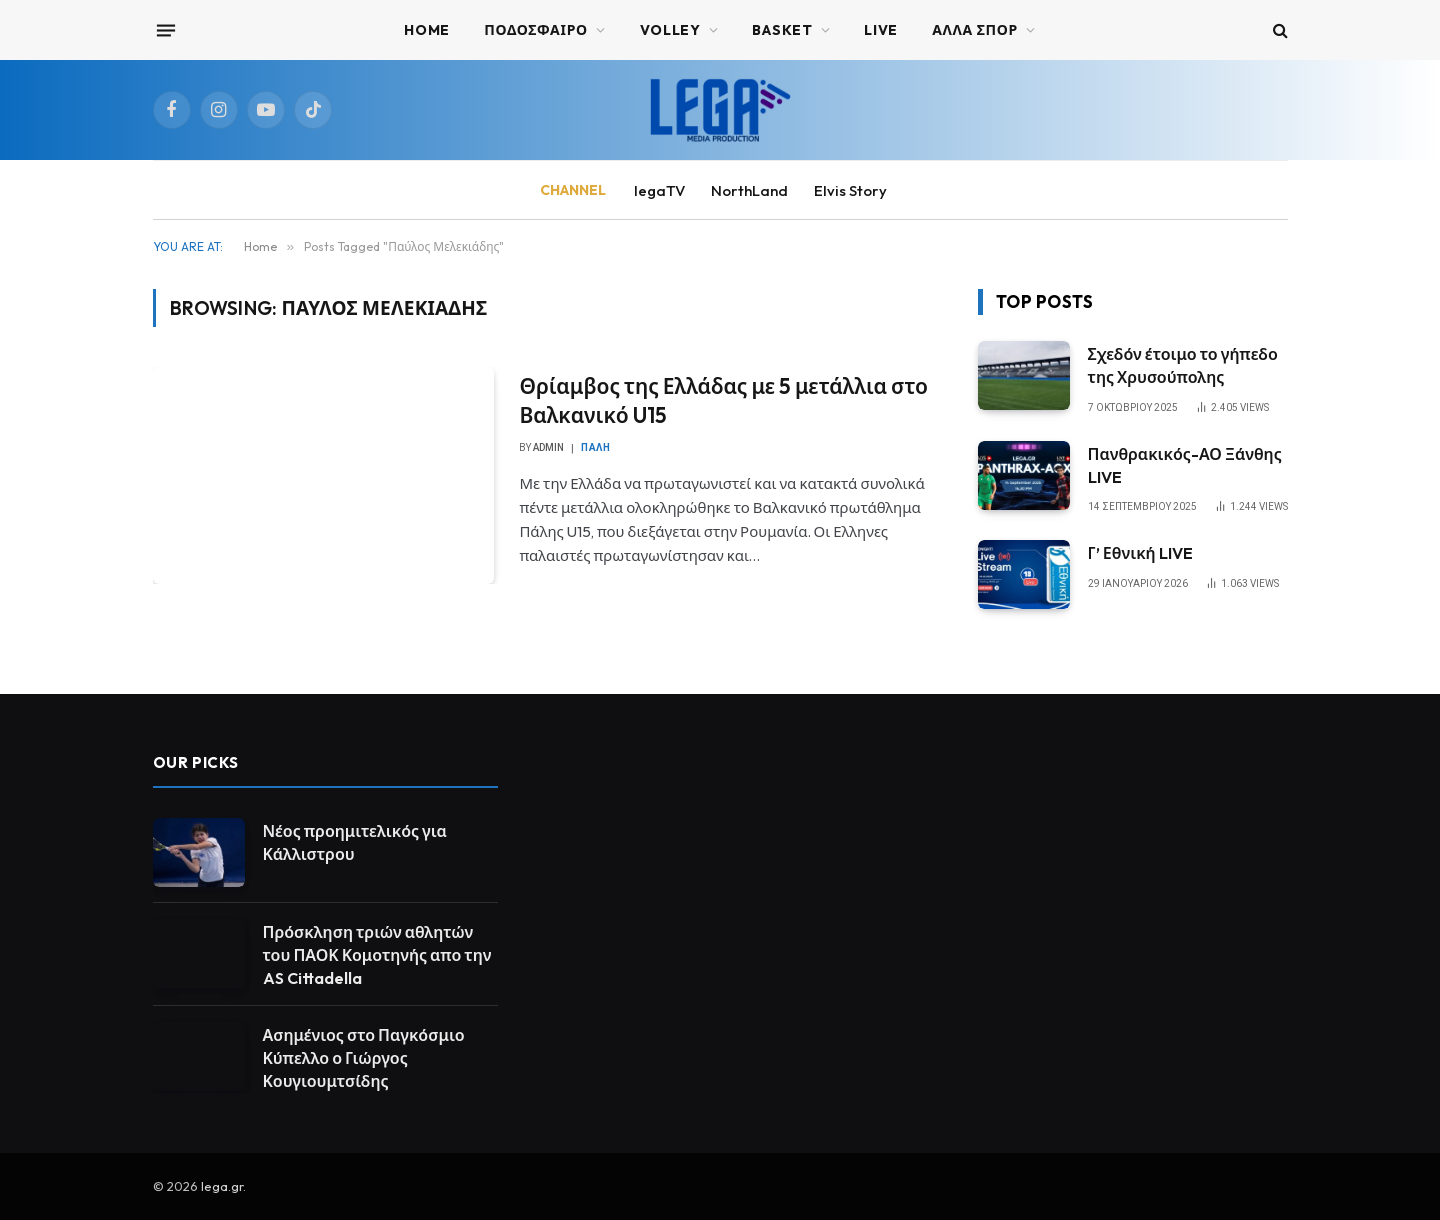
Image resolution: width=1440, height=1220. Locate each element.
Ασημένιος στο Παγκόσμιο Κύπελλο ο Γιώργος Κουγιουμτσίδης (364, 1058)
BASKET (782, 30)
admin (548, 447)
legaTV (659, 190)
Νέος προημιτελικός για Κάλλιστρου (355, 842)
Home (427, 30)
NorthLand (749, 190)
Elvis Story (850, 190)
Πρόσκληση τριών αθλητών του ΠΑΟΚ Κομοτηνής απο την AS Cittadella (377, 955)
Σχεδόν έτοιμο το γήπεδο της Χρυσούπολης (1183, 365)
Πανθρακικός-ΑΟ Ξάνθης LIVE (1185, 465)
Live (881, 30)
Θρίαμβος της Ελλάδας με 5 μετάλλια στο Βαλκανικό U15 (723, 400)
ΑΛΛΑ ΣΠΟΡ (975, 30)
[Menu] (165, 30)
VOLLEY (670, 30)
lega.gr (222, 1186)
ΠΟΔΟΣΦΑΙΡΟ (536, 30)
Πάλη (595, 447)
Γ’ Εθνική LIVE (1140, 553)
